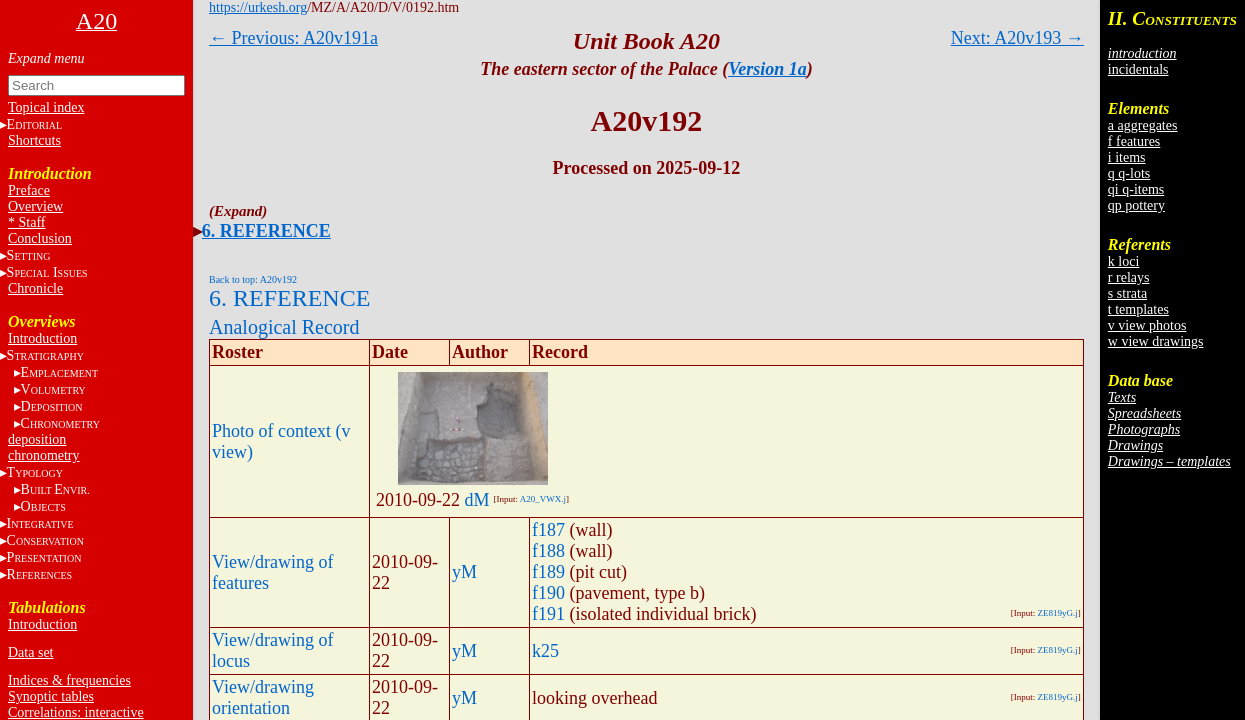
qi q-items (1136, 189)
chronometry (44, 455)
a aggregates (1143, 125)
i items (1127, 157)
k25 (545, 651)
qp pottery (1136, 205)
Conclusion (40, 238)
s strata (1127, 293)
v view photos (1147, 325)
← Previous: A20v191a (293, 38)
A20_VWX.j (543, 499)
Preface (29, 190)
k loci (1124, 261)
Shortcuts (34, 140)
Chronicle (35, 288)
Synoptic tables (51, 696)
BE (55, 489)
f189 (548, 572)
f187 (548, 530)
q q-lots (1129, 173)
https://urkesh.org (258, 7)
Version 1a (767, 69)
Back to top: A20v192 (253, 279)
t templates (1138, 309)
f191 (548, 614)
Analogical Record (284, 327)
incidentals (1138, 69)
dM (477, 500)
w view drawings (1156, 341)
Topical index (46, 107)
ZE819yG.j (1058, 613)
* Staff (26, 222)
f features (1134, 141)
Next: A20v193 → (1017, 38)
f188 (548, 551)
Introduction (42, 338)
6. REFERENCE (266, 231)
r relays (1129, 277)
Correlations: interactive (76, 712)
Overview (35, 206)
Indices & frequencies (69, 680)
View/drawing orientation (263, 697)
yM (464, 572)
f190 (548, 593)
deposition (37, 439)
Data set (30, 652)
